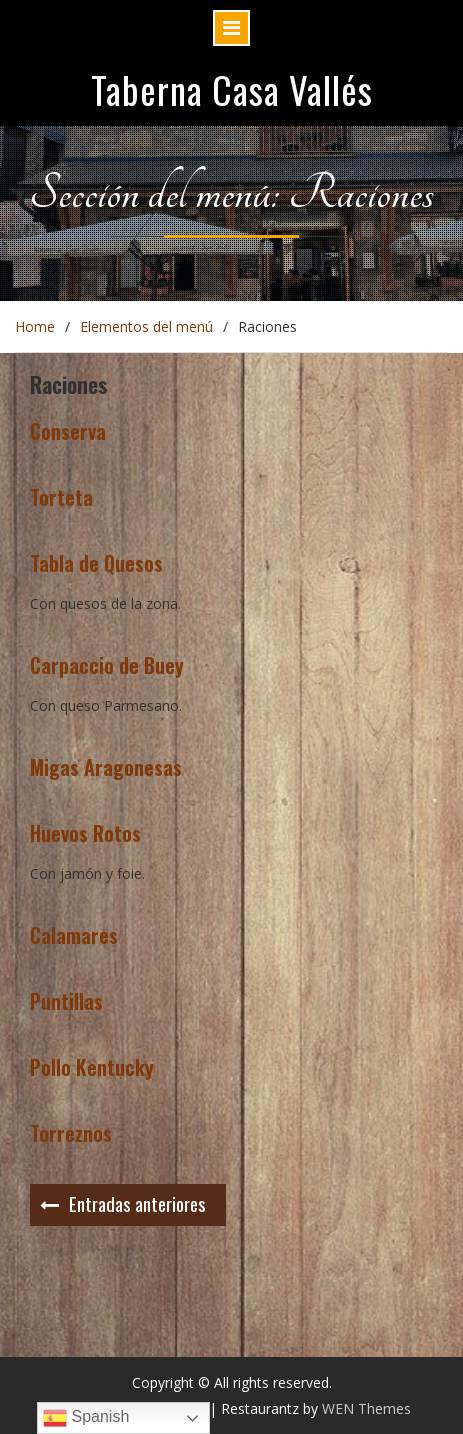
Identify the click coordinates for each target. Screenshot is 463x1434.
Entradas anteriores (137, 1203)
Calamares (74, 935)
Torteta (61, 497)
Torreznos (71, 1133)
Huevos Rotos (85, 833)
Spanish (86, 1418)
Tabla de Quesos (96, 563)
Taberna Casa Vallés (232, 89)
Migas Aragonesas (106, 767)
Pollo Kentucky (92, 1067)
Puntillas (66, 1001)
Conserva (68, 431)
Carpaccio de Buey (107, 665)
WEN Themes (366, 1408)
